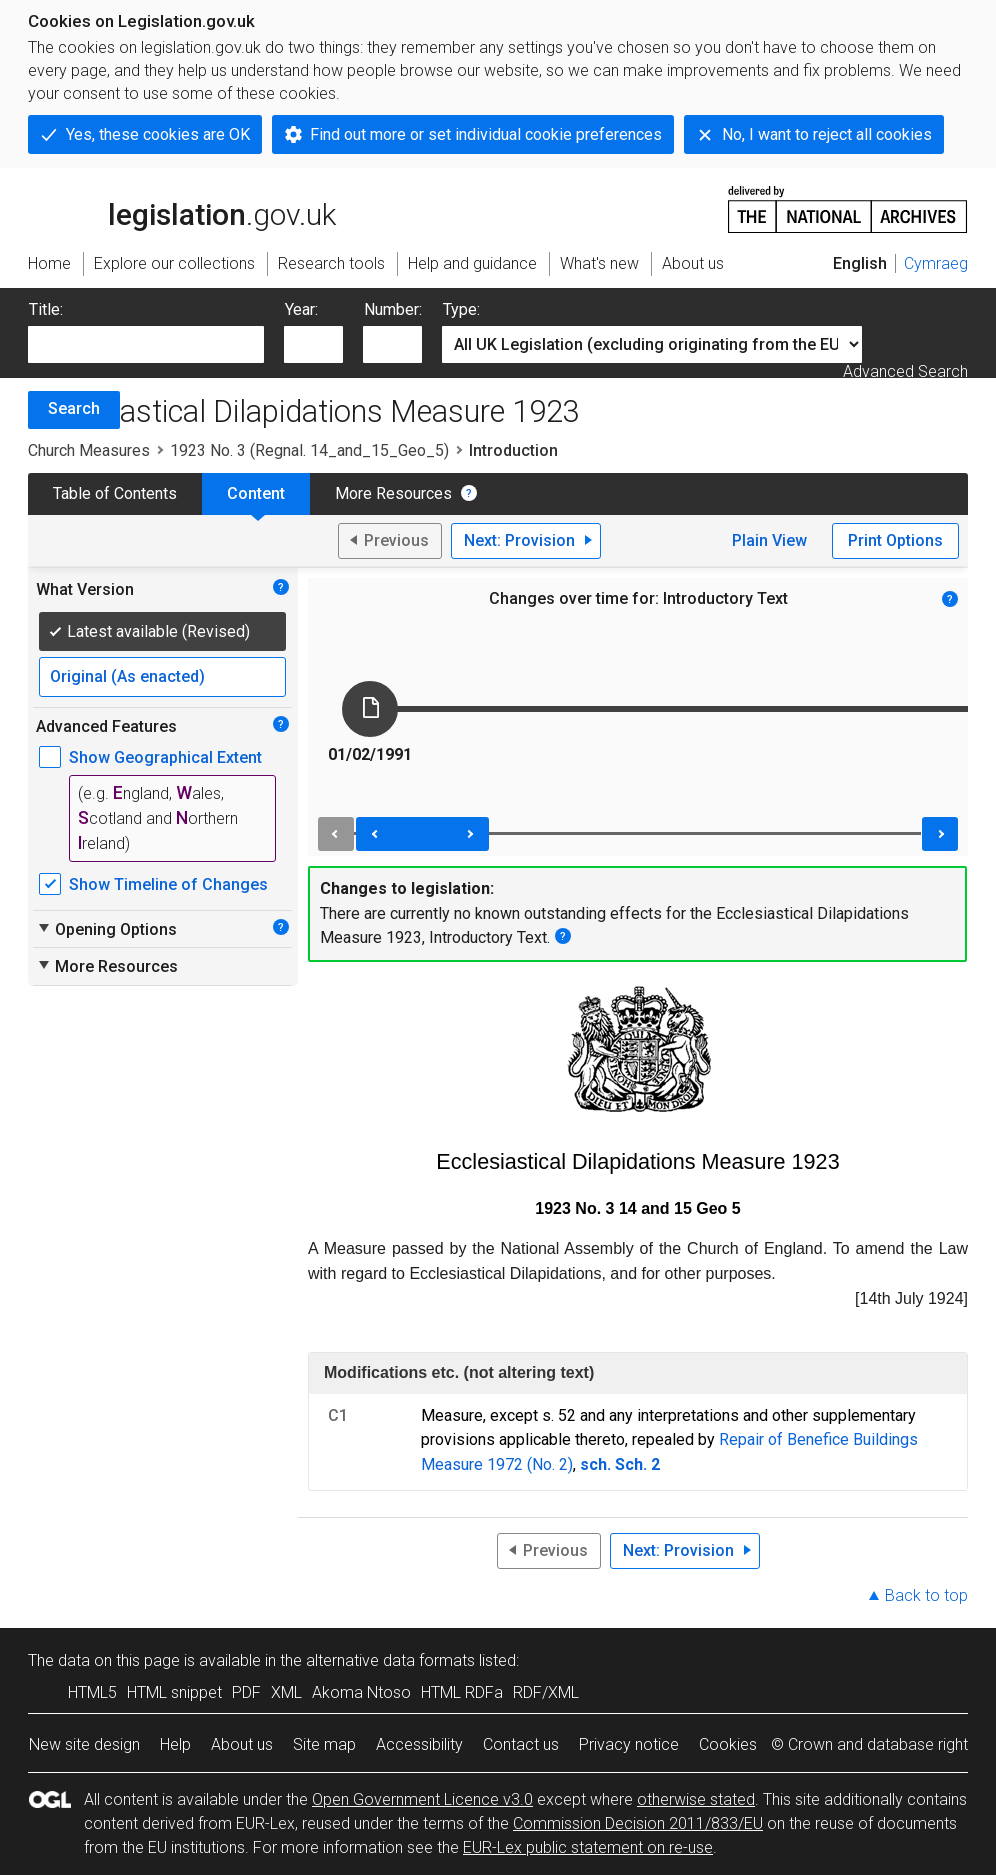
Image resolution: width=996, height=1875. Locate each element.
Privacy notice (629, 1744)
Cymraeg (936, 263)
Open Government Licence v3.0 (422, 1799)
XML (286, 1692)
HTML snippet (174, 1692)
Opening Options (106, 929)
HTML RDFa (462, 1692)
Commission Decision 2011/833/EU (638, 1823)
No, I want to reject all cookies (827, 134)
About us (242, 1744)
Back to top (926, 1595)
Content (256, 493)
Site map (324, 1744)
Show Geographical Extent (165, 757)
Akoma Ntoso (361, 1692)
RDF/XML (546, 1692)
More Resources (393, 493)
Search (74, 408)
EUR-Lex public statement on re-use (588, 1847)
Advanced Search (905, 371)
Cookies (728, 1744)
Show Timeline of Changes (168, 884)
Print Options (895, 540)
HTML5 (92, 1692)
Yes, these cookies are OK (158, 134)
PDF (246, 1692)
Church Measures (89, 450)
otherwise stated (696, 1799)
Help (175, 1744)
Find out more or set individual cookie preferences (486, 134)
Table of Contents (115, 493)
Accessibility (419, 1744)
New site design (84, 1744)
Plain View (769, 540)
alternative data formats (390, 1660)
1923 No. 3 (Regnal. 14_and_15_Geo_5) (309, 450)
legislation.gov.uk (182, 208)
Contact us (521, 1744)
